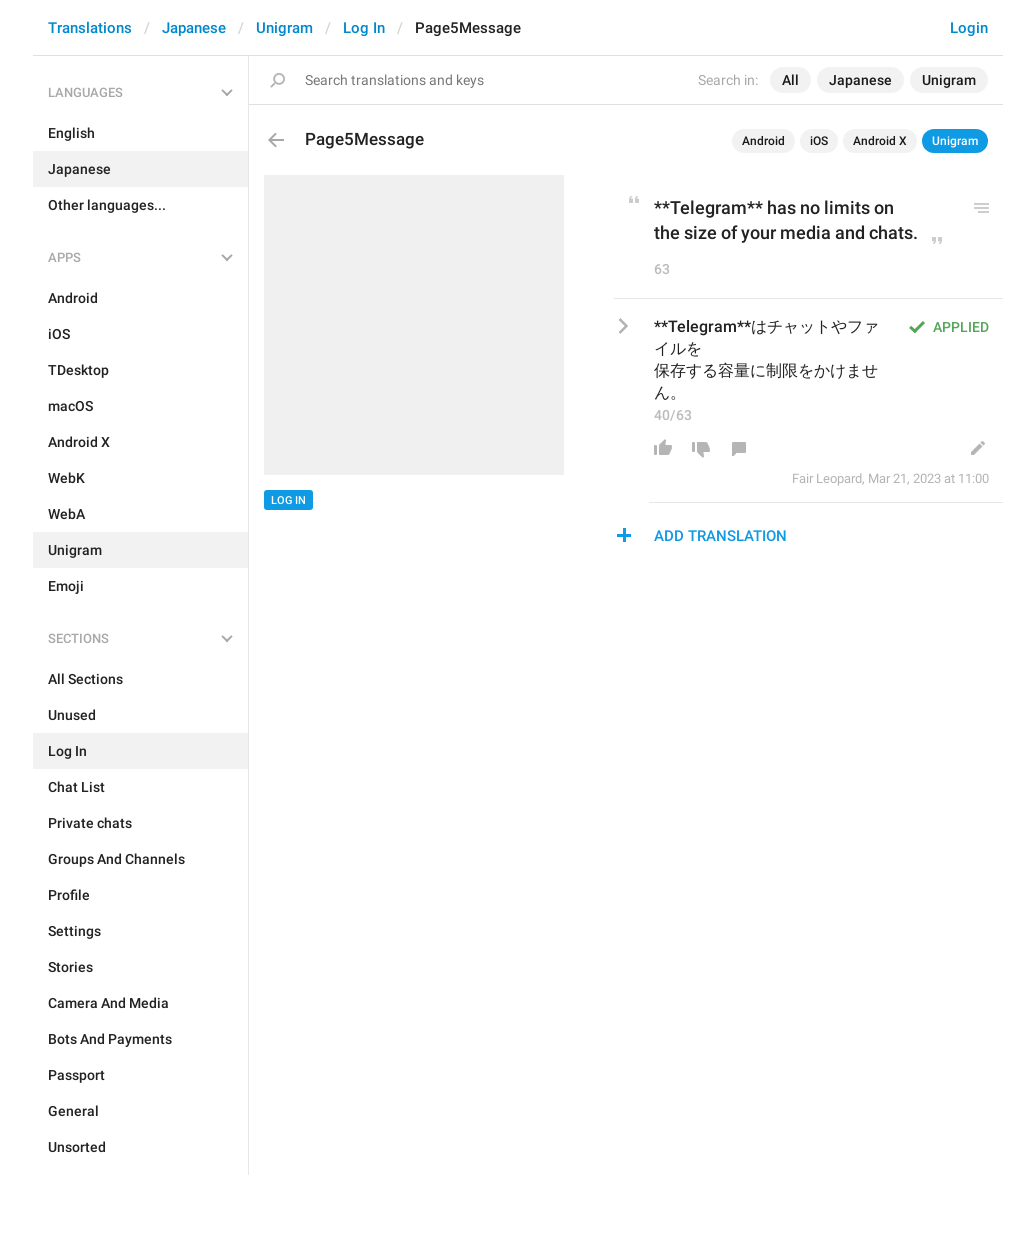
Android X (880, 141)
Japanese (194, 28)
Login (969, 28)
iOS (819, 141)
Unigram (284, 28)
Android (763, 141)
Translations (90, 28)
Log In (364, 28)
